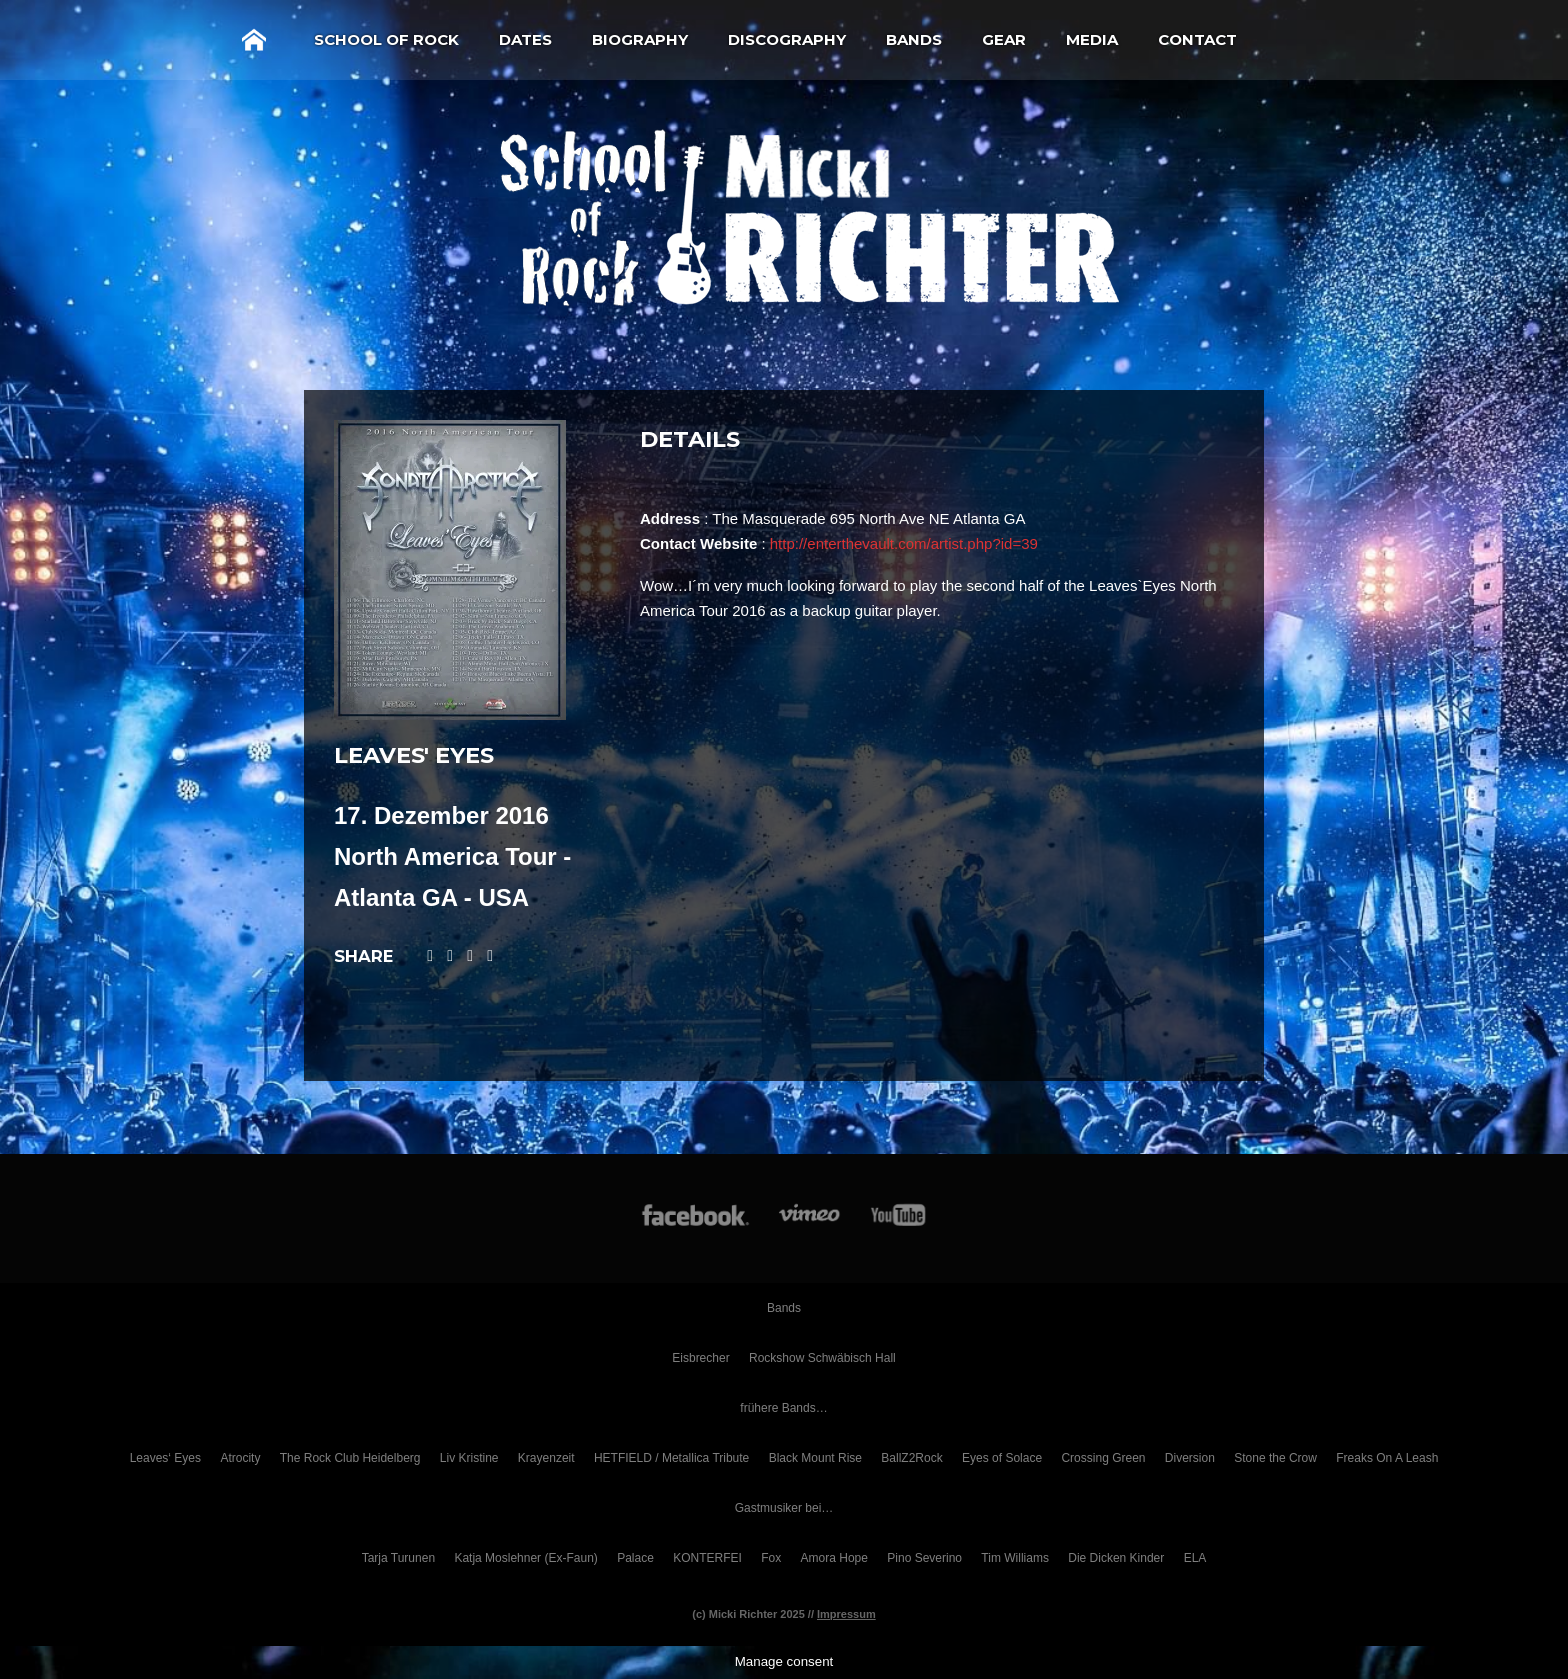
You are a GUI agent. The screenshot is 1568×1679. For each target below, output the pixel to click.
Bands (914, 39)
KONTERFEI (707, 1558)
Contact (1197, 39)
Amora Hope (834, 1558)
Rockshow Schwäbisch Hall (822, 1358)
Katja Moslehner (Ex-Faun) (525, 1558)
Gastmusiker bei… (784, 1508)
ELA (1195, 1558)
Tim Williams (1015, 1558)
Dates (525, 39)
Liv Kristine (469, 1458)
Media (1092, 39)
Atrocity (240, 1458)
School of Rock (386, 39)
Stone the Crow (1275, 1458)
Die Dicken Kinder (1116, 1558)
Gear (1004, 39)
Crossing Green (1103, 1458)
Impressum (846, 1614)
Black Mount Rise (815, 1458)
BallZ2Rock (911, 1458)
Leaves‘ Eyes (165, 1458)
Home (254, 40)
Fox (771, 1558)
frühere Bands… (783, 1408)
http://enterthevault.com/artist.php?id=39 (904, 543)
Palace (635, 1558)
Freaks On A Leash (1387, 1458)
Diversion (1190, 1458)
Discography (787, 39)
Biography (640, 39)
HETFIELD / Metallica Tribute (671, 1458)
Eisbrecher (700, 1358)
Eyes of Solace (1002, 1458)
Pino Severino (924, 1558)
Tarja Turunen (398, 1558)
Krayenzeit (546, 1458)
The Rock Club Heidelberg (350, 1458)
